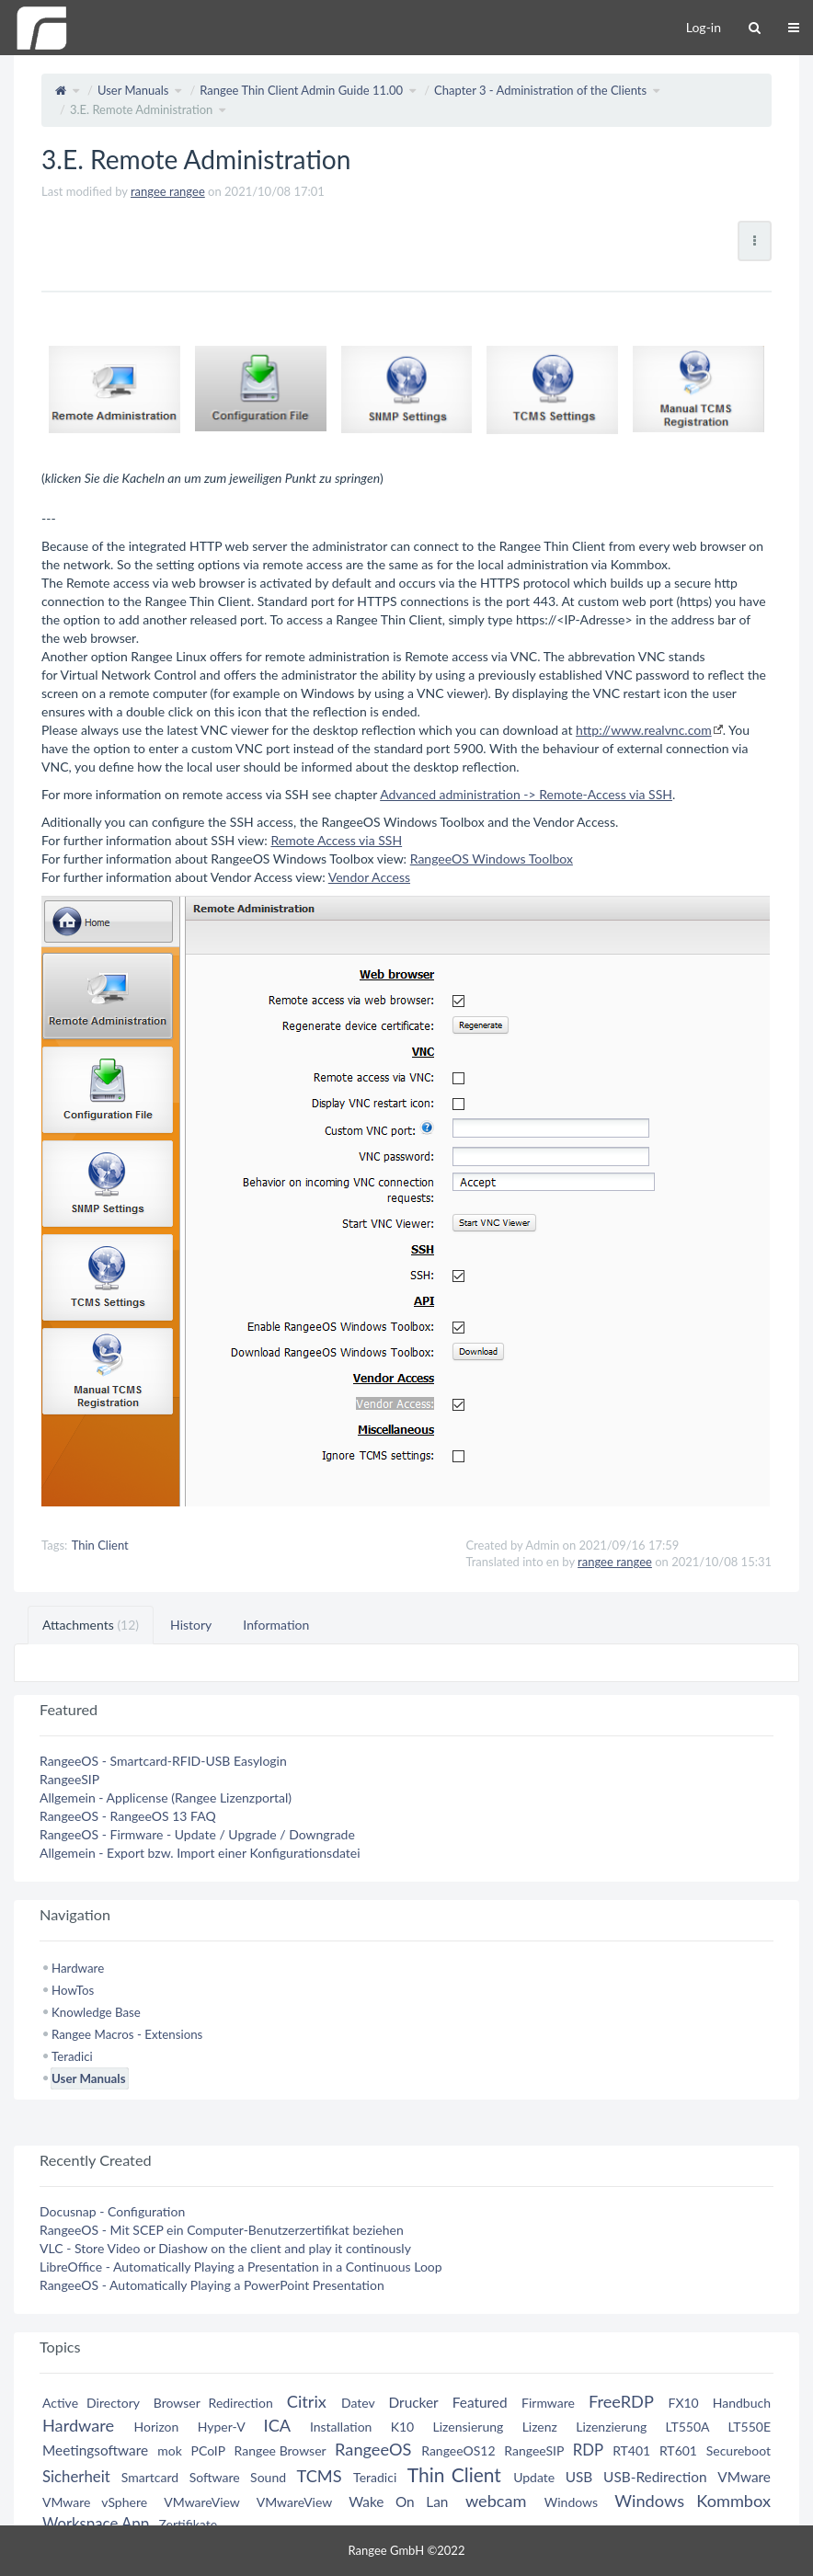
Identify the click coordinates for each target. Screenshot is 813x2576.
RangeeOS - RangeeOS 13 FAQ (128, 1816)
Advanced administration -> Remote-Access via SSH (526, 794)
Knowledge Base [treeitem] (96, 2012)
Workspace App (95, 2523)
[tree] (406, 2023)
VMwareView (201, 2502)
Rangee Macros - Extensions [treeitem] (127, 2034)
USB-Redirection (654, 2476)
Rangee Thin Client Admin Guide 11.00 (301, 90)
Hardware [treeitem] (78, 1968)
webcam (496, 2500)
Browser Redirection (213, 2402)
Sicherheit (76, 2476)
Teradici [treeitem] (72, 2056)
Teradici (374, 2477)
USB (579, 2476)
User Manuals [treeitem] (88, 2078)
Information (276, 1624)
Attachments (90, 1624)
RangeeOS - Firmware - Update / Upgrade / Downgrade (197, 1834)
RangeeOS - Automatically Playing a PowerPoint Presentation (212, 2285)
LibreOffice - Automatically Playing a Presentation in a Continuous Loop (241, 2266)
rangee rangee (168, 191)
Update (534, 2477)
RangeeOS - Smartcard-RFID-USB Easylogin (163, 1761)
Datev (357, 2402)
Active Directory (91, 2402)
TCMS (319, 2476)
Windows (571, 2502)
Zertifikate (187, 2524)
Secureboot (738, 2450)
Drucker (414, 2402)
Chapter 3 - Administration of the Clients (540, 90)
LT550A (688, 2426)
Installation (341, 2426)
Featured (480, 2402)
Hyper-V (222, 2426)
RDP (588, 2449)
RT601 (678, 2450)
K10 (403, 2426)
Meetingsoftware (95, 2450)
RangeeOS (373, 2449)
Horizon (156, 2426)
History (191, 1624)
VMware (744, 2476)
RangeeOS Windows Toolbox (491, 858)
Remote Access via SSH (336, 840)
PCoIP (208, 2450)
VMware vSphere (94, 2502)
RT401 (631, 2450)
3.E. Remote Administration (141, 109)
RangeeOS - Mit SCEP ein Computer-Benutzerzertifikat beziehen (222, 2230)
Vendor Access (369, 877)
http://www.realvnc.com (644, 730)
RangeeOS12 (458, 2450)
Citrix (306, 2401)
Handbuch (742, 2402)
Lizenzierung (611, 2426)
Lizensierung (468, 2426)
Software (214, 2477)
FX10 (683, 2402)
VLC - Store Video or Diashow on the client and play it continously (225, 2248)
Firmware (548, 2402)
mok (169, 2450)
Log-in (703, 27)
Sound (268, 2477)
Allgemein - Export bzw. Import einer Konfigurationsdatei (200, 1852)
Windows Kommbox (692, 2500)
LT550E (749, 2426)
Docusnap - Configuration (112, 2211)
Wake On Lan (398, 2501)
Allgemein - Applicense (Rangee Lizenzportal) (166, 1797)
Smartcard (149, 2477)
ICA (277, 2425)
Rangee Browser (280, 2450)
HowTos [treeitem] (73, 1990)
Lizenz (539, 2426)
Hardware (78, 2425)
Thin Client (100, 1545)
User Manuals (133, 90)
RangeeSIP (69, 1779)
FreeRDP (621, 2401)
